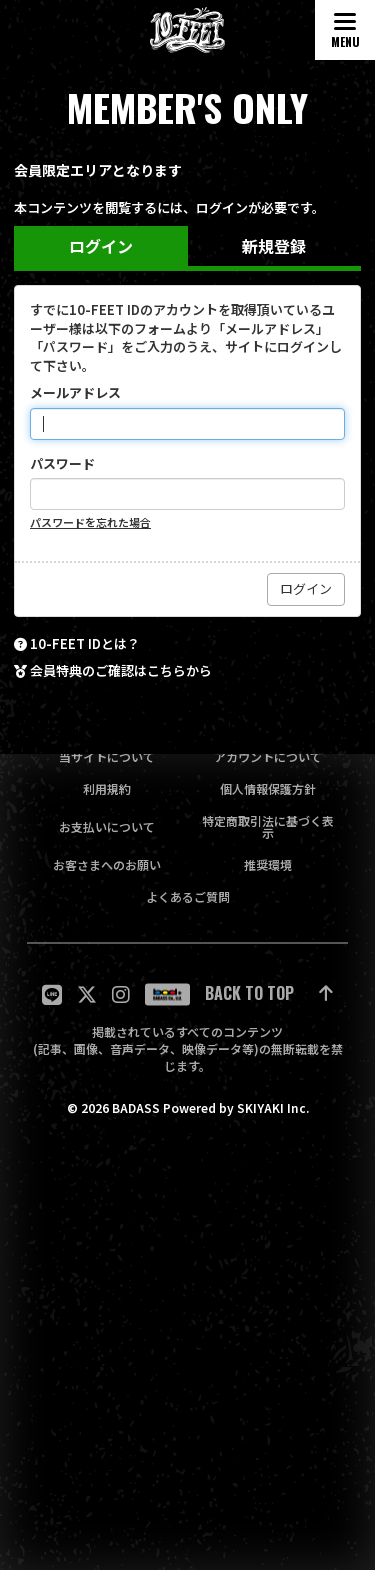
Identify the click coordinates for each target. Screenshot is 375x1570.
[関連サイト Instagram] (121, 994)
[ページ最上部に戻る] (269, 994)
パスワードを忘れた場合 (90, 522)
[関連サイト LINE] (52, 994)
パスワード (62, 464)
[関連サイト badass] (167, 994)
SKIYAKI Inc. (273, 1108)
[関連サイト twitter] (87, 994)
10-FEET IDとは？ (85, 644)
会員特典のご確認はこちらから (121, 671)
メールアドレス (75, 393)
